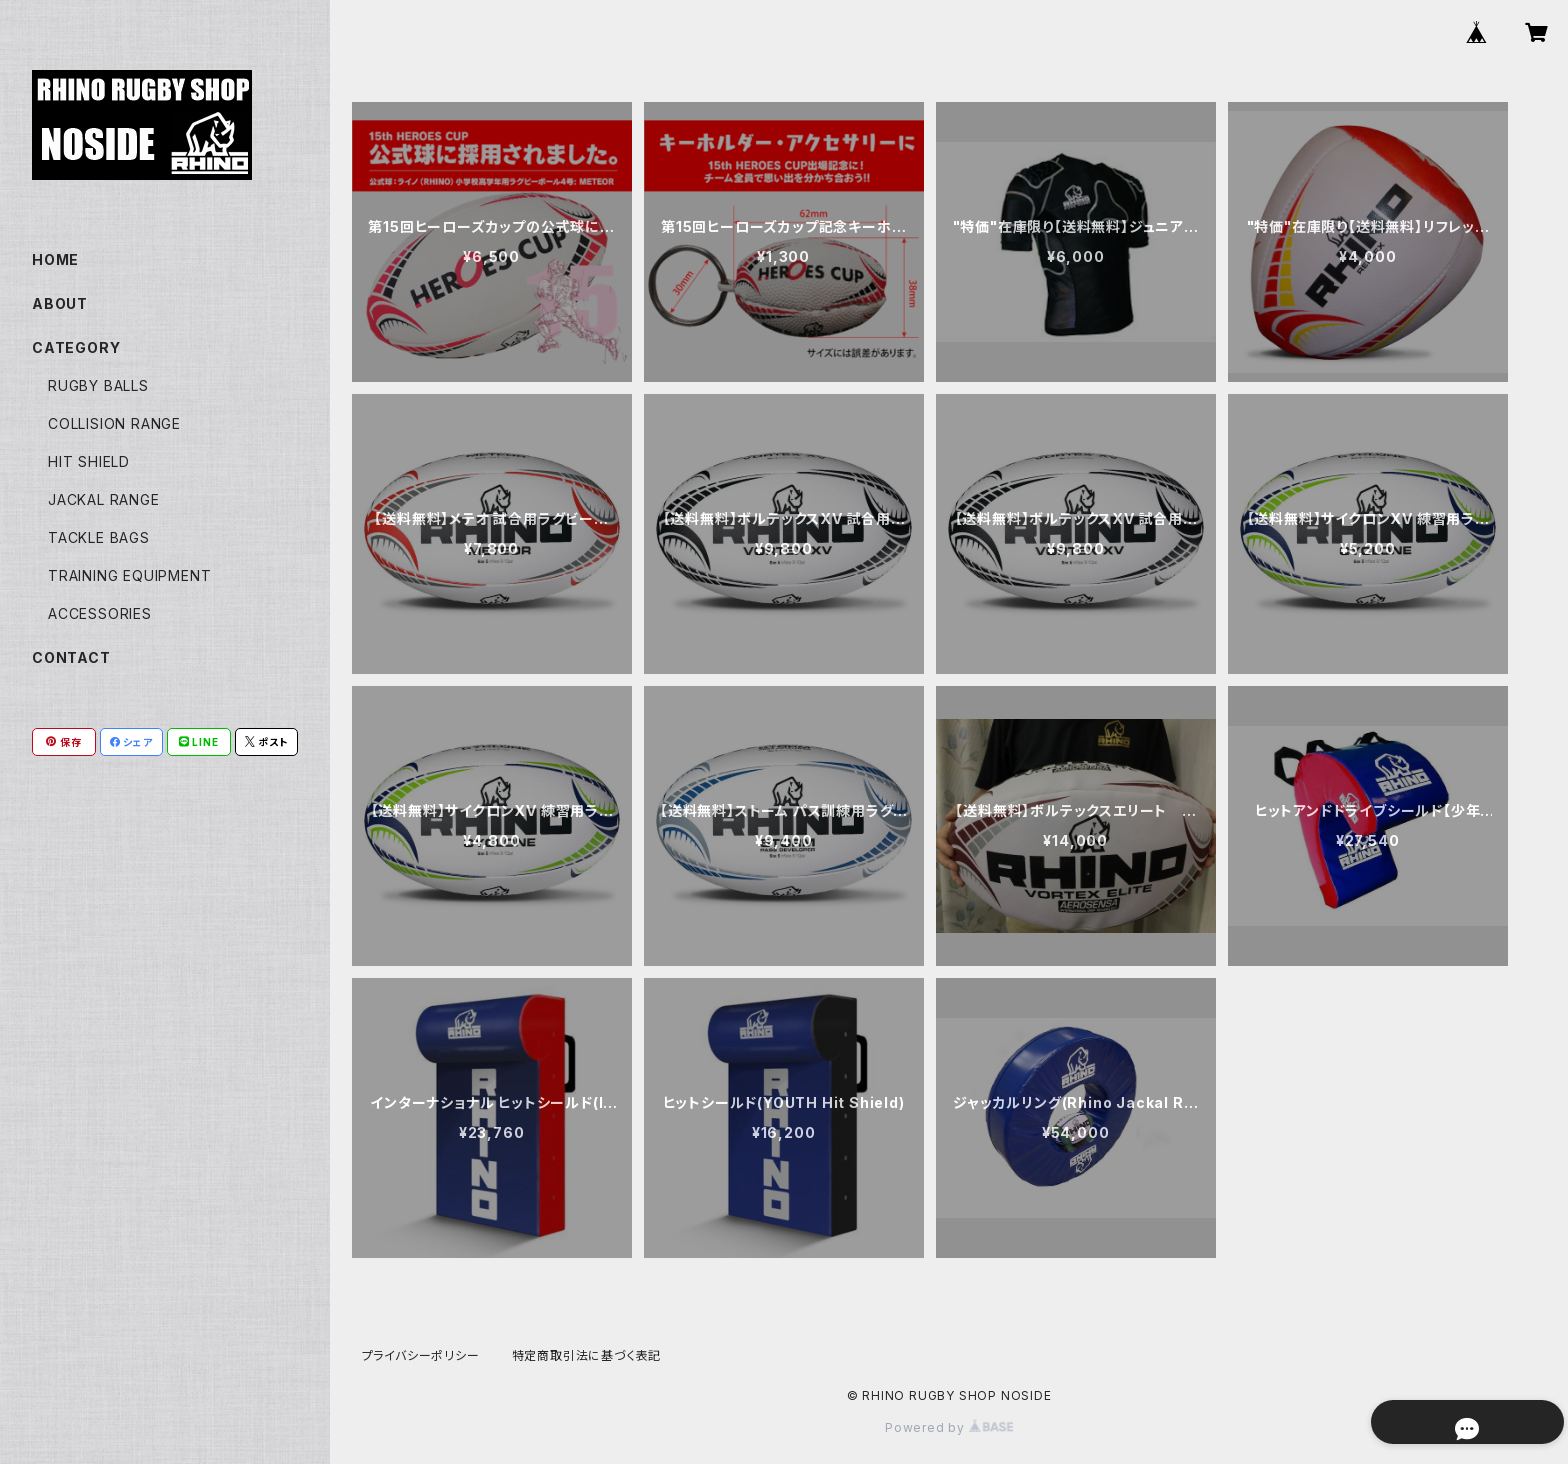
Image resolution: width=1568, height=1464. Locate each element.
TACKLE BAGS (99, 537)
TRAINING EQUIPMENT (129, 575)
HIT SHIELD (89, 461)
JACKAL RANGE (104, 499)
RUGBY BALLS (98, 385)
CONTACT (71, 657)
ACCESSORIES (100, 613)
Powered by (949, 1427)
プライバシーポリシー (421, 1355)
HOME (55, 259)
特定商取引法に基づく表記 (587, 1355)
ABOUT (60, 303)
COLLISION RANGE (114, 423)
